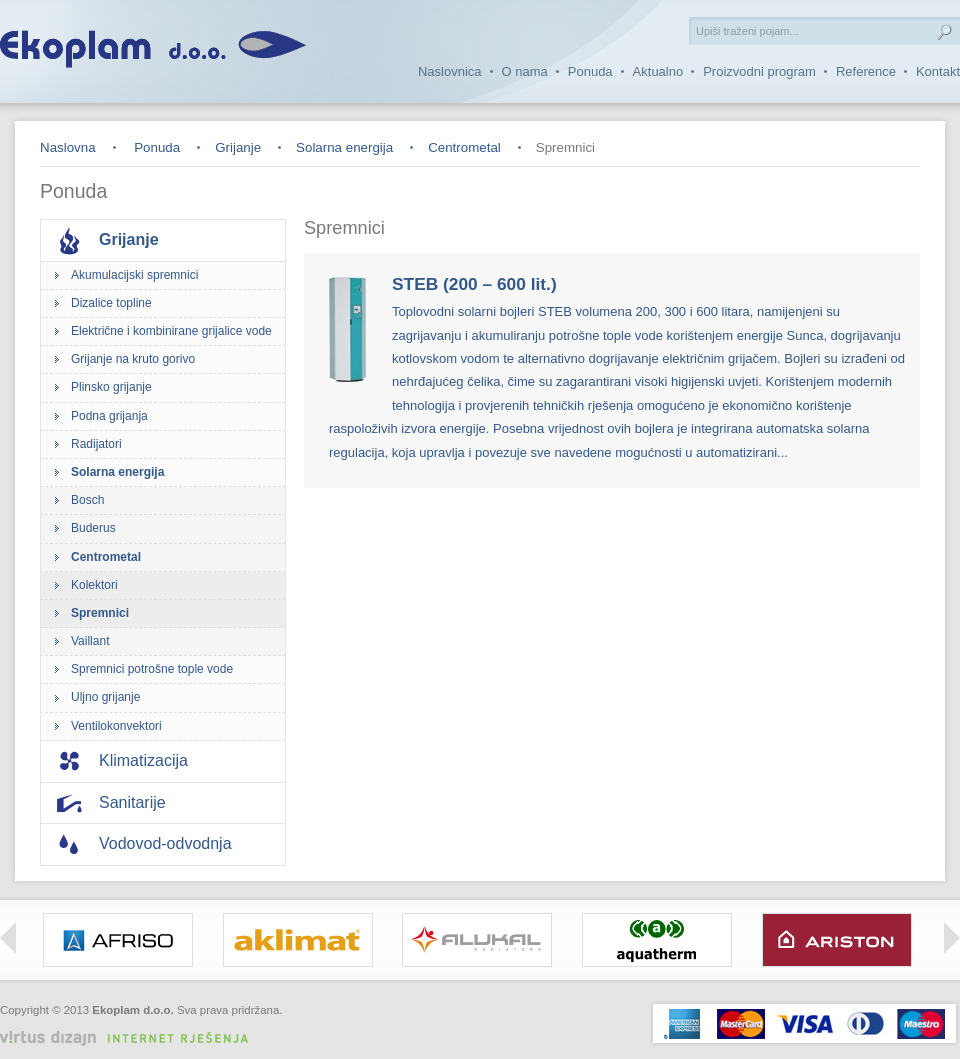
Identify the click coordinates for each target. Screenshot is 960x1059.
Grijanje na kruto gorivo (133, 359)
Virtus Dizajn (132, 1038)
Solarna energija (344, 147)
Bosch (87, 500)
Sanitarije (132, 802)
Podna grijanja (109, 416)
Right (952, 938)
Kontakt (938, 71)
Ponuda (590, 71)
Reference (866, 71)
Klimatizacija (143, 760)
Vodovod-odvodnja (165, 843)
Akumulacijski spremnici (134, 275)
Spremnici (100, 613)
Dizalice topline (111, 303)
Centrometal (464, 147)
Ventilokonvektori (116, 726)
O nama (525, 71)
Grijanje (238, 147)
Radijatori (96, 444)
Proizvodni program (759, 71)
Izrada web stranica (235, 1026)
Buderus (93, 528)
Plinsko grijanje (111, 387)
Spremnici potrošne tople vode (152, 669)
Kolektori (94, 585)
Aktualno (658, 71)
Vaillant (90, 641)
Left (8, 938)
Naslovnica (450, 71)
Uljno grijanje (105, 697)
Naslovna (68, 147)
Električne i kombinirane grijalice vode (171, 331)
